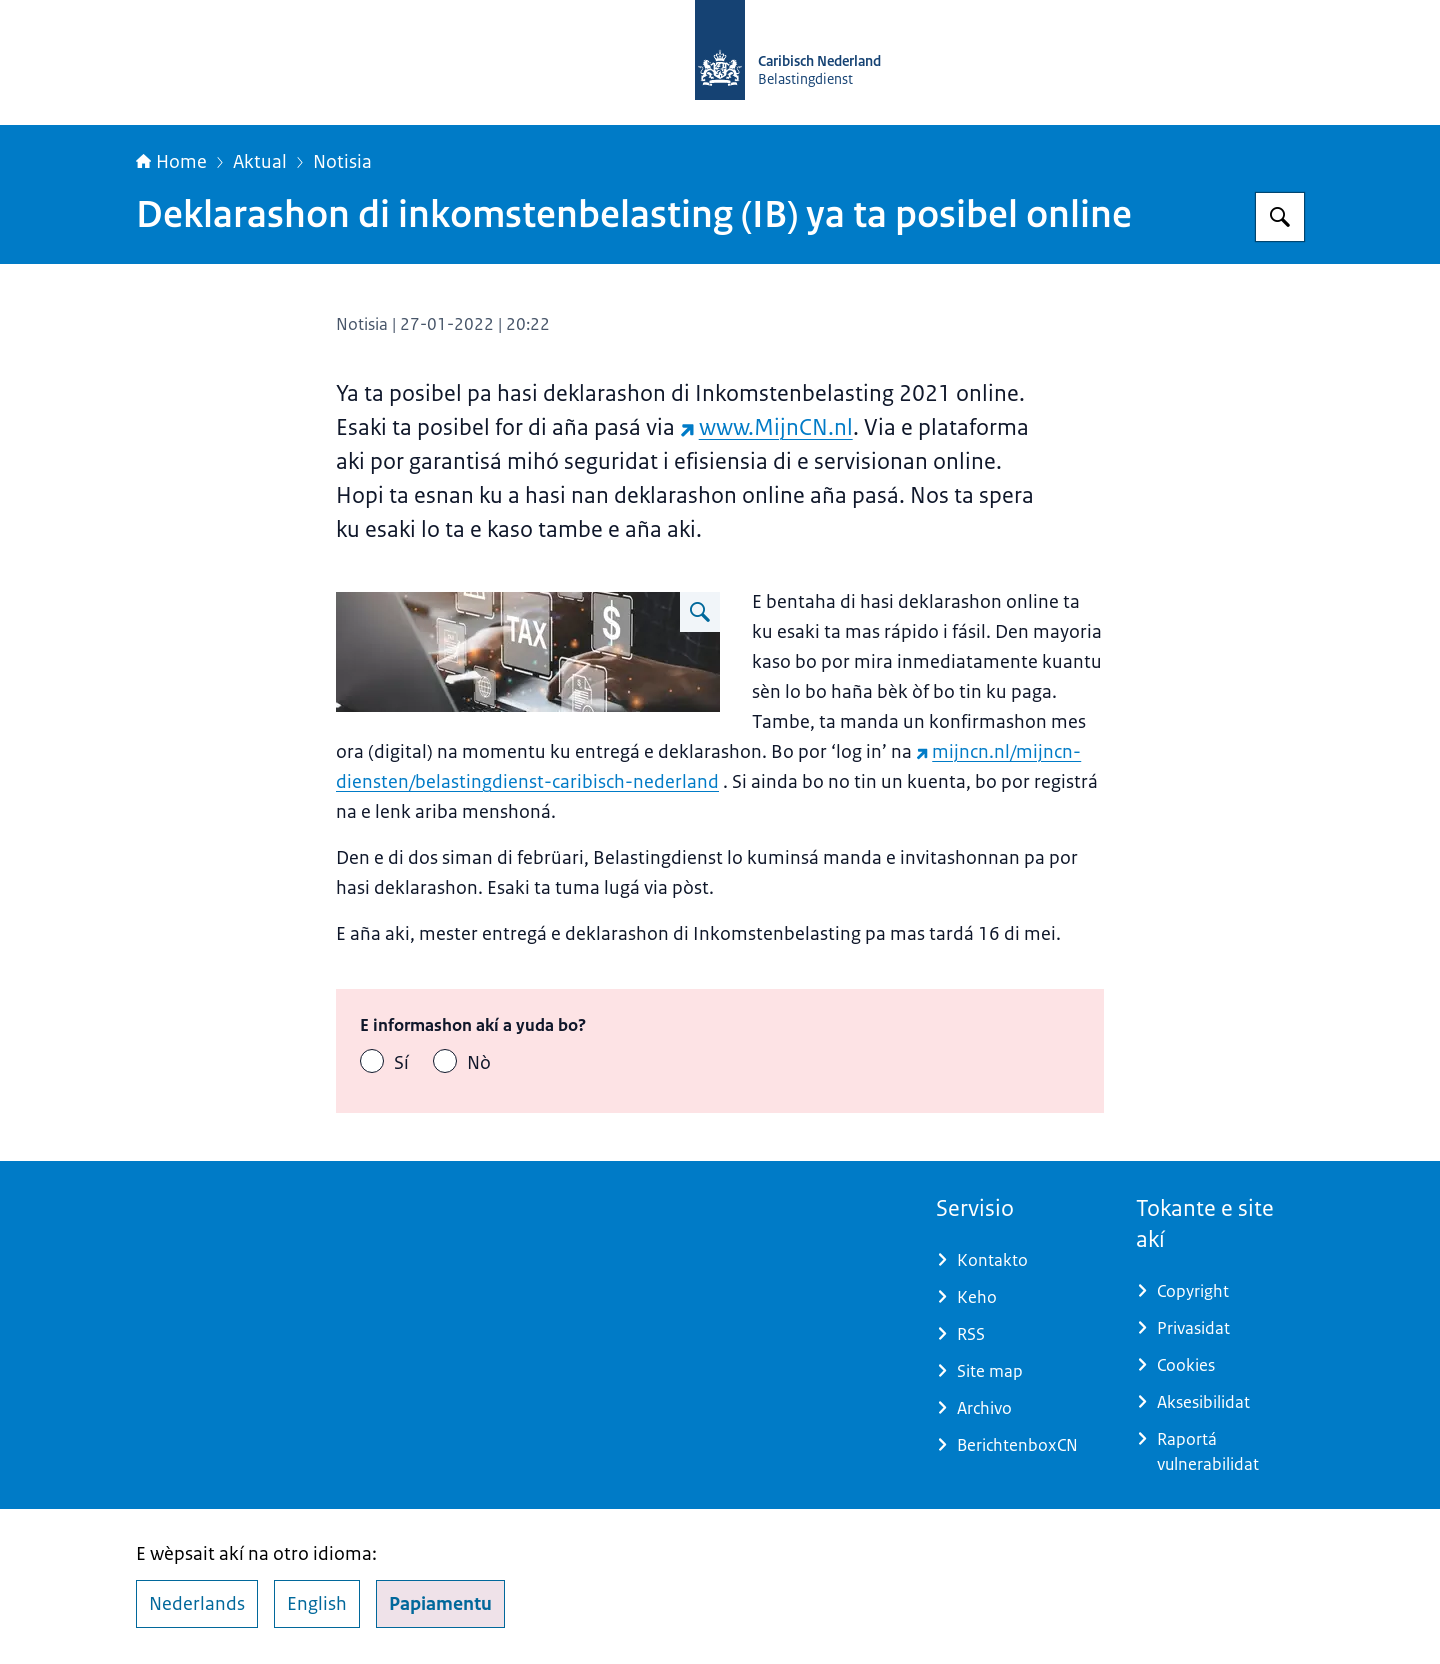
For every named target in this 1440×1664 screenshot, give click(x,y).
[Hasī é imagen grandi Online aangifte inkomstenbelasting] (700, 612)
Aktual (260, 162)
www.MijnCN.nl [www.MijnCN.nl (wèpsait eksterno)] (766, 427)
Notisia (342, 162)
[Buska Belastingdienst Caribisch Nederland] (1280, 217)
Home (171, 162)
